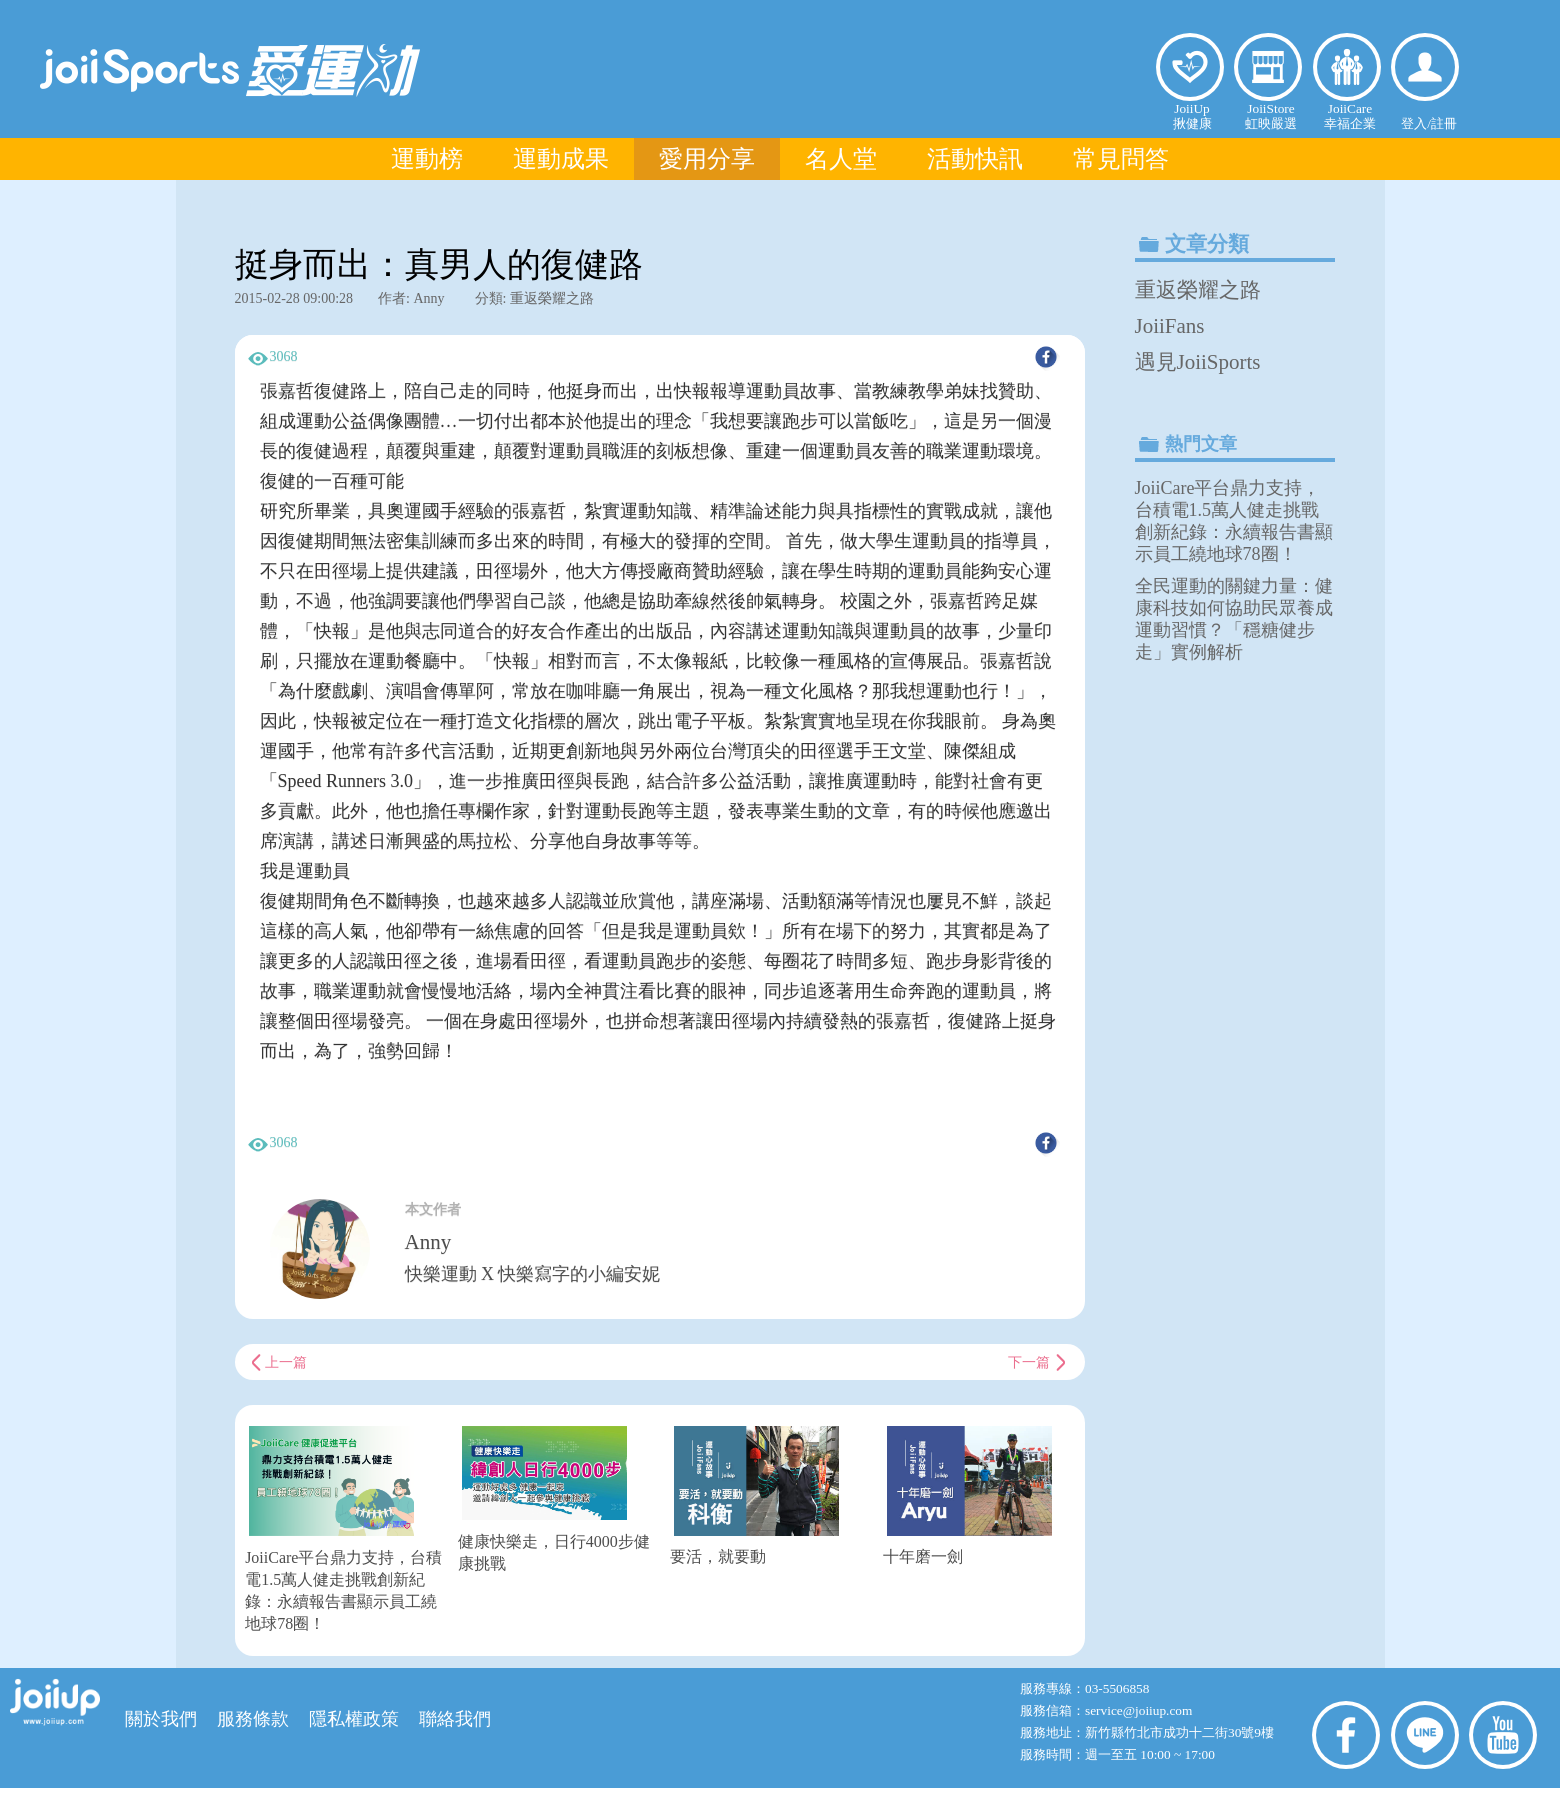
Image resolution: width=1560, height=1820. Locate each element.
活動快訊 (975, 159)
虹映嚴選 (1268, 67)
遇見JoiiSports (1198, 362)
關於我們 (161, 1719)
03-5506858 (1117, 1688)
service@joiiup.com (1140, 1710)
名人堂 (841, 159)
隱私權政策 (354, 1719)
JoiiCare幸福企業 (1350, 116)
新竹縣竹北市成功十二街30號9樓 (1179, 1732)
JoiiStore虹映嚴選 (1271, 116)
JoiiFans (1170, 326)
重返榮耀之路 (1198, 290)
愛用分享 (707, 159)
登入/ (1416, 123)
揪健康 (1190, 67)
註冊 (1444, 123)
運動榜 (427, 159)
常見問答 (1121, 159)
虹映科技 (747, 1802)
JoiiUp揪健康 (1192, 116)
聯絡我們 (455, 1719)
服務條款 (253, 1719)
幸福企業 (1347, 67)
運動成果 (561, 159)
